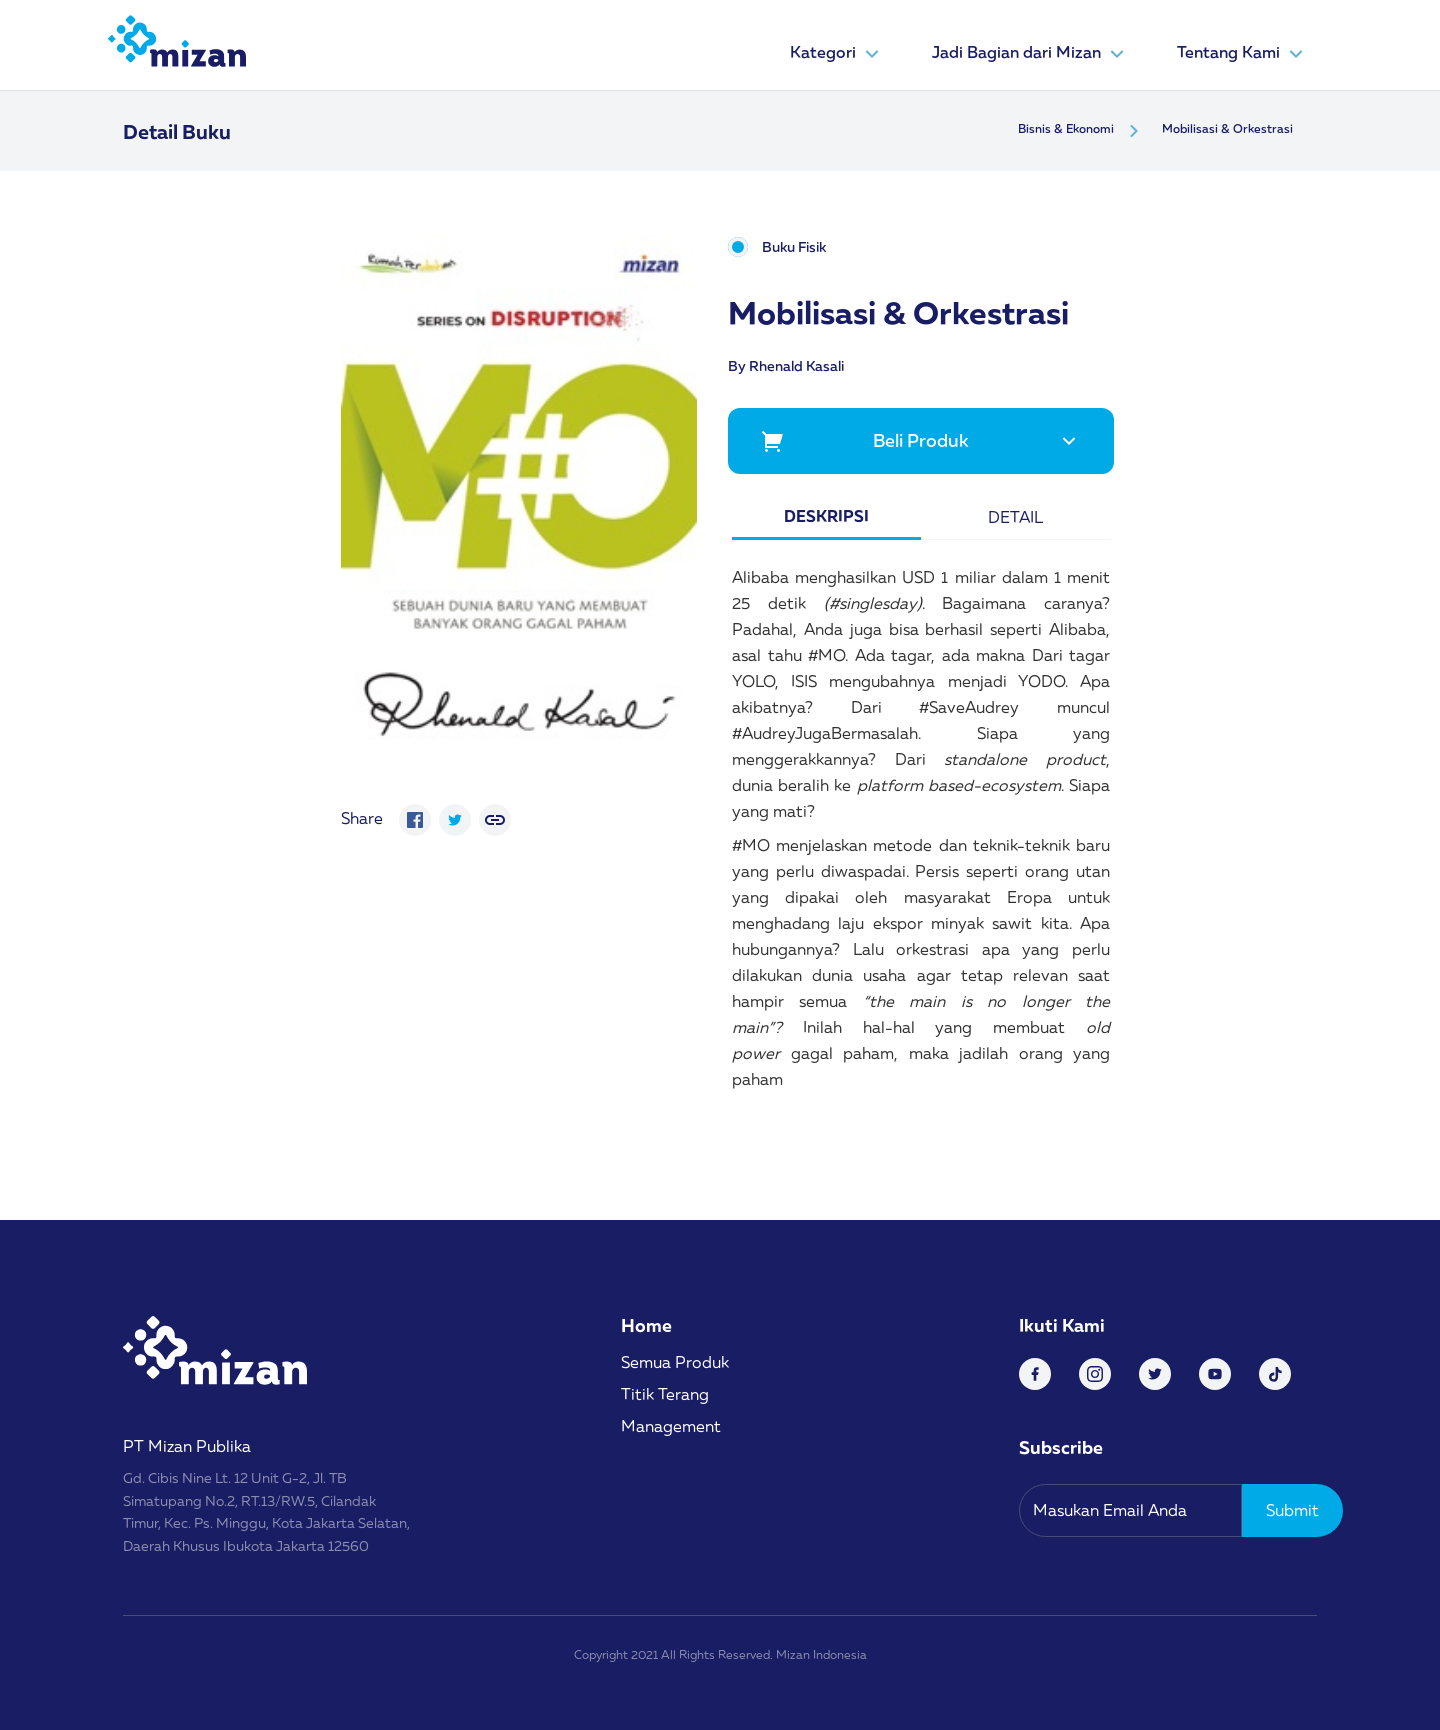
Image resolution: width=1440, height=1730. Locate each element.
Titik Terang (665, 1394)
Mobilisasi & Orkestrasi (1227, 128)
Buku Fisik (794, 247)
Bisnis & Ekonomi (1066, 128)
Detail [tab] (1015, 517)
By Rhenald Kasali (786, 365)
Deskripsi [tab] (826, 516)
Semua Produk (675, 1362)
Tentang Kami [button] (1242, 54)
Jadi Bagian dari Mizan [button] (1030, 54)
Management (671, 1426)
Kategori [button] (837, 54)
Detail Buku (177, 131)
